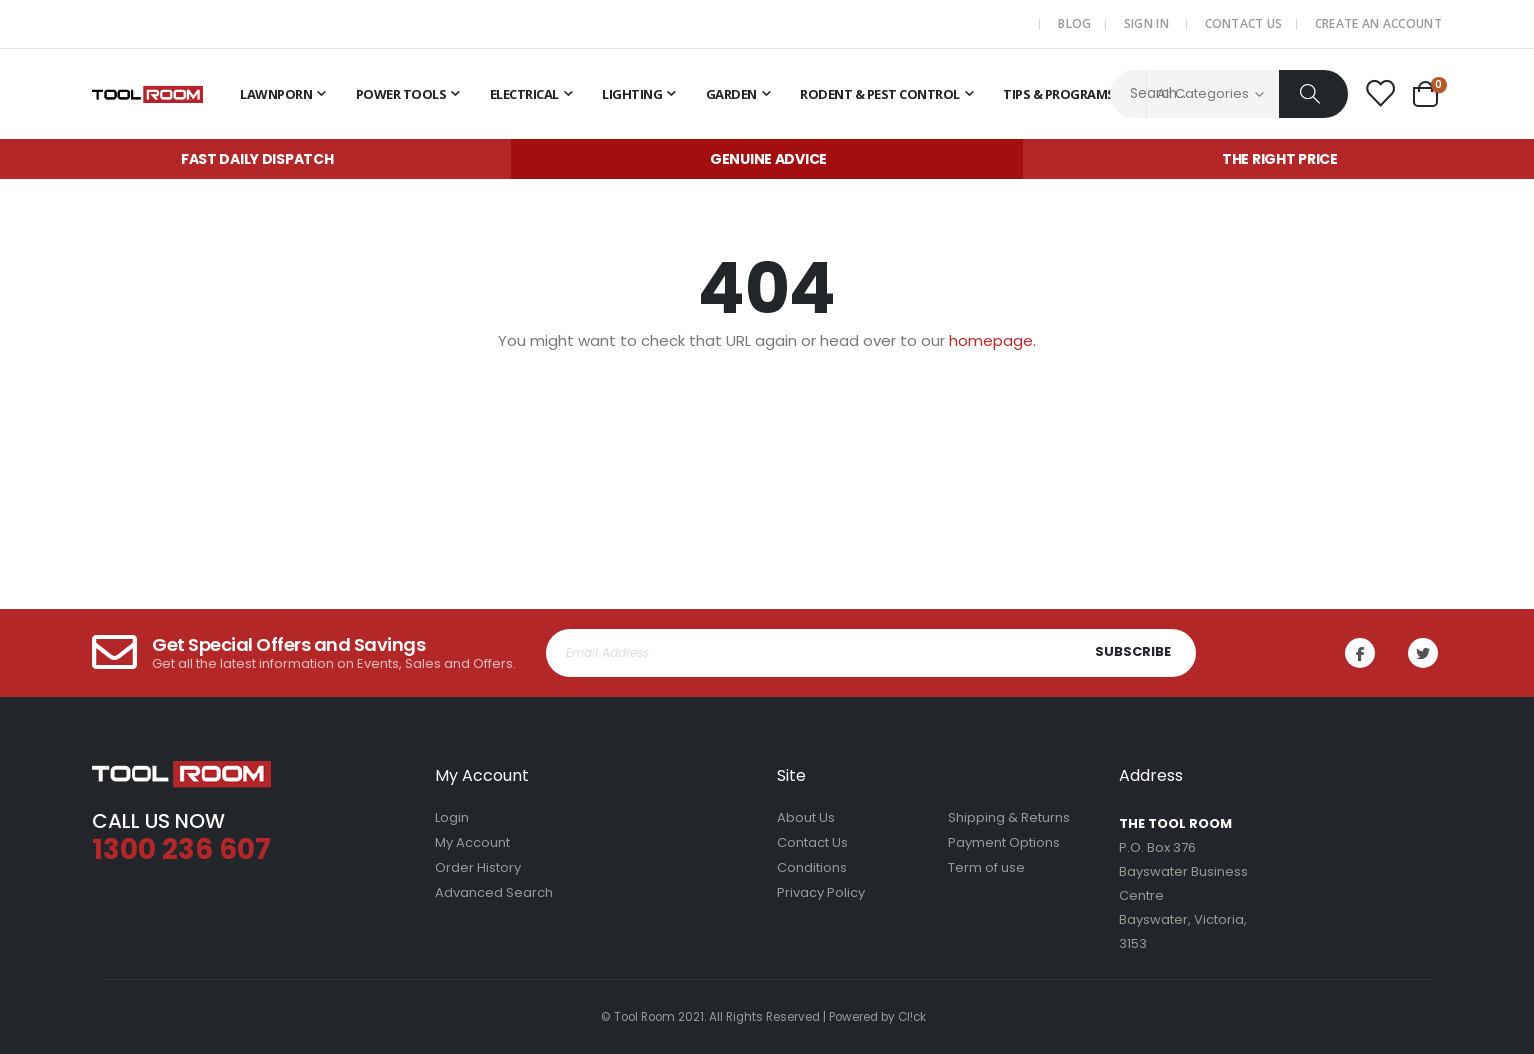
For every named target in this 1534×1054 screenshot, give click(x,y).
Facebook (1362, 653)
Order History (478, 867)
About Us (806, 817)
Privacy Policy (821, 892)
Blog (1074, 23)
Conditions (812, 867)
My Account (472, 842)
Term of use (986, 867)
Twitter (1425, 653)
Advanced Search (494, 892)
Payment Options (1004, 842)
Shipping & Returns (1009, 817)
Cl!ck (912, 1017)
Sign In (1146, 23)
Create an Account (1378, 23)
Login (452, 817)
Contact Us (1244, 23)
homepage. (992, 340)
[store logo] (147, 94)
